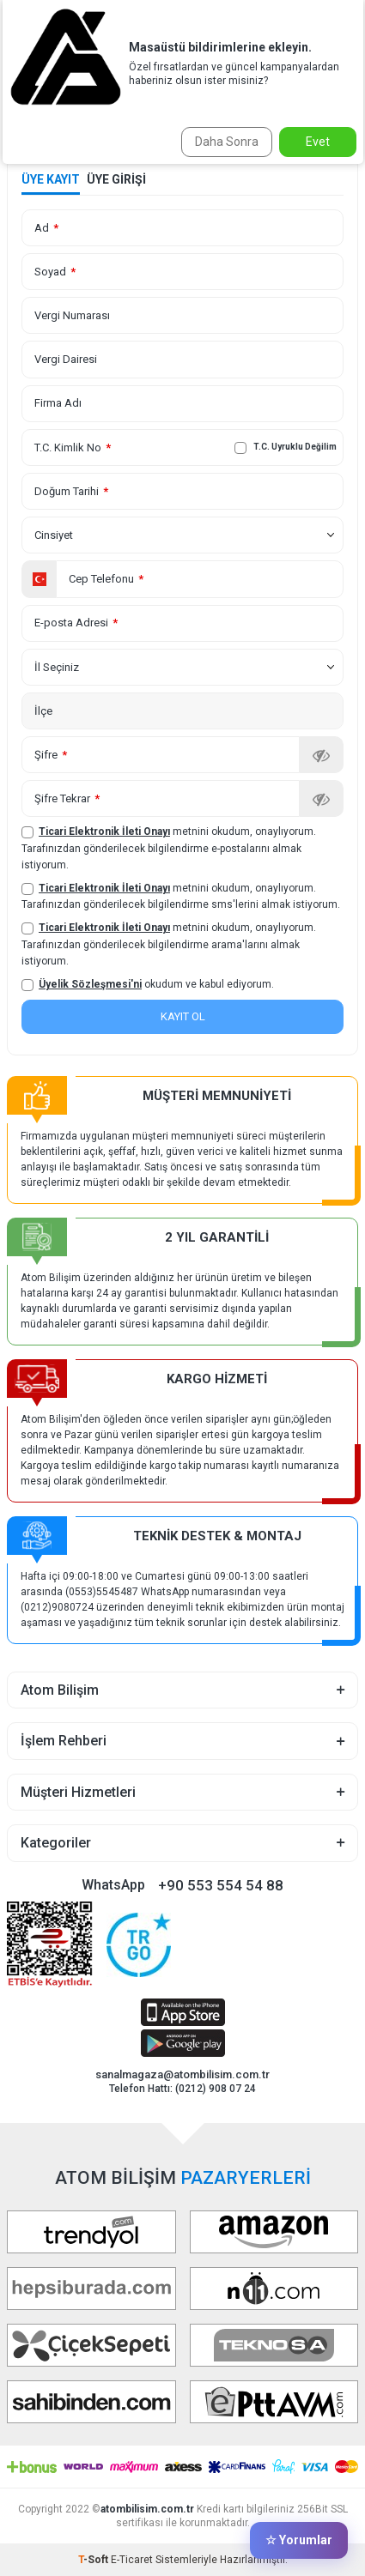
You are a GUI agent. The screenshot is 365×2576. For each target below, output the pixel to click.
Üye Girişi (116, 179)
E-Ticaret (132, 2560)
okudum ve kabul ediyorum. (147, 984)
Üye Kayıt (50, 179)
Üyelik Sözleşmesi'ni (90, 984)
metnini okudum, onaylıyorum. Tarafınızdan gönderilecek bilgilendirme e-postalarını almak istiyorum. (168, 847)
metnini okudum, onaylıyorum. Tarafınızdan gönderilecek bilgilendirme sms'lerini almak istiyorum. (180, 896)
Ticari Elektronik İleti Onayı (104, 831)
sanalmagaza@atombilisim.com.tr (182, 2074)
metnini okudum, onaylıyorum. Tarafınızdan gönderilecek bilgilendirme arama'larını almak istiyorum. (168, 944)
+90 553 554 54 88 (220, 1885)
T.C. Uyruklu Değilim (285, 448)
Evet (318, 141)
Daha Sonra (227, 141)
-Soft (94, 2560)
